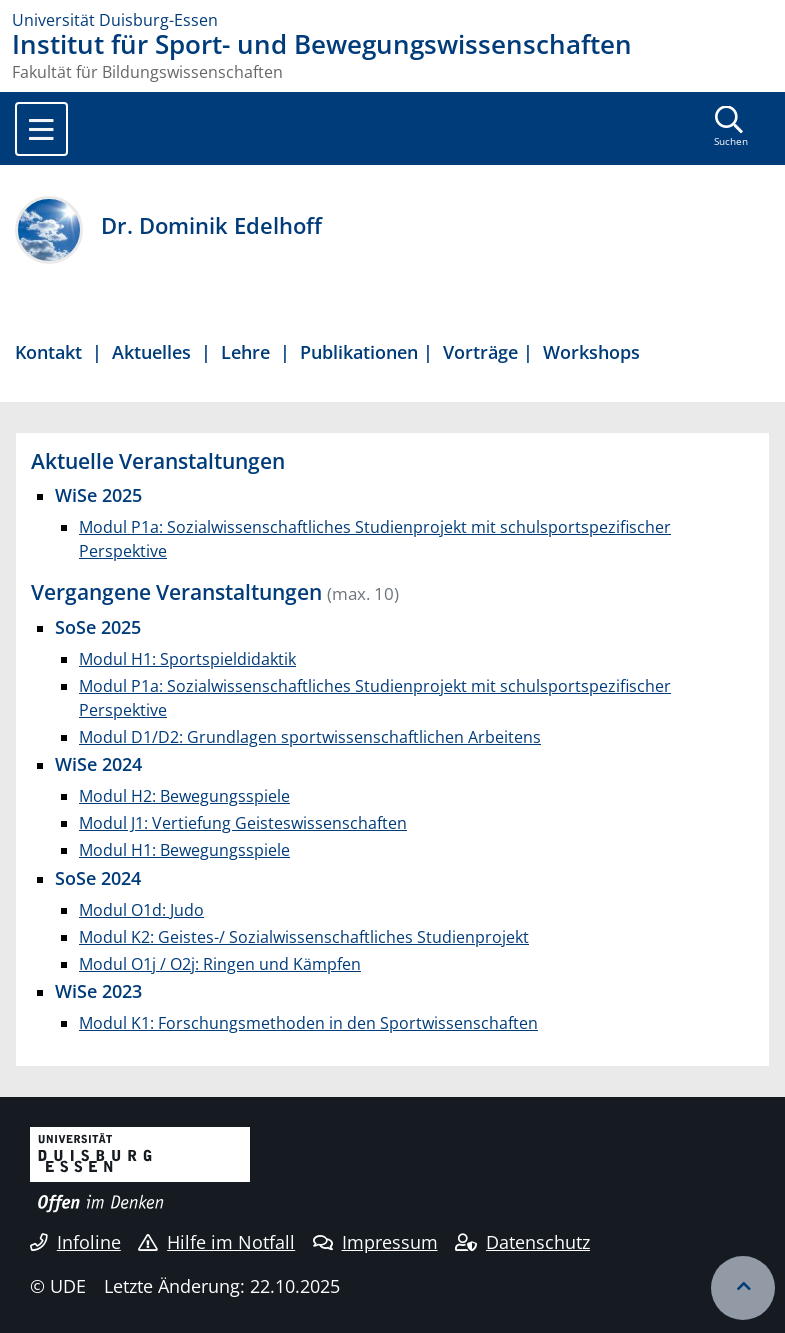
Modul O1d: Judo (141, 910)
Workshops (591, 351)
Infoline (75, 1242)
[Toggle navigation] (41, 129)
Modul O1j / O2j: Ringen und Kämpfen (220, 964)
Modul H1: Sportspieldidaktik (187, 659)
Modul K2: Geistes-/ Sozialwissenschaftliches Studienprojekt (304, 937)
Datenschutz (522, 1242)
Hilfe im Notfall (216, 1242)
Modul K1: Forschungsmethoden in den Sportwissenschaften (308, 1023)
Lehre (245, 351)
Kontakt (48, 351)
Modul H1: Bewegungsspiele (184, 850)
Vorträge (483, 351)
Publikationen (359, 351)
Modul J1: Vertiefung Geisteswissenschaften (243, 823)
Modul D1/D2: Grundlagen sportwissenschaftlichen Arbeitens (310, 737)
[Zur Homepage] (392, 20)
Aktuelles (151, 351)
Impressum (375, 1242)
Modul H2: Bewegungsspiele (184, 796)
